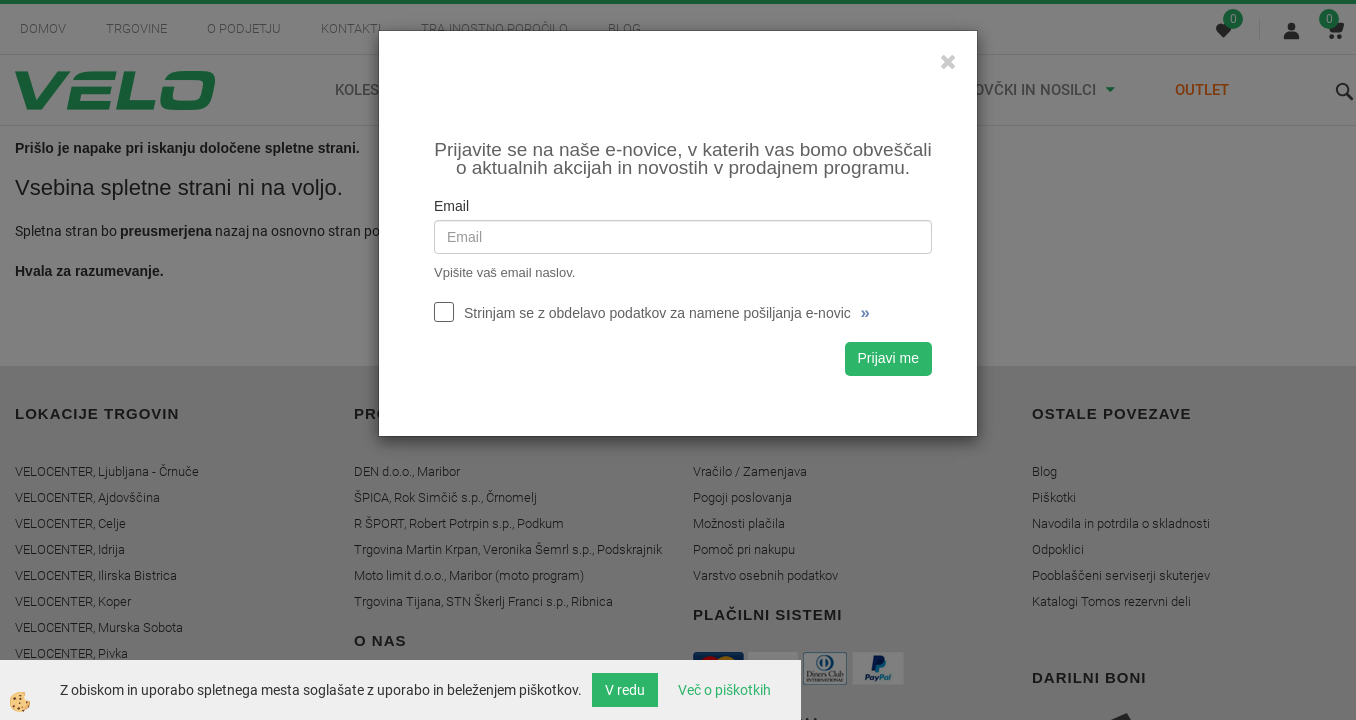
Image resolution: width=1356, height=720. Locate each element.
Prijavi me (888, 358)
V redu (625, 690)
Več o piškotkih (724, 690)
